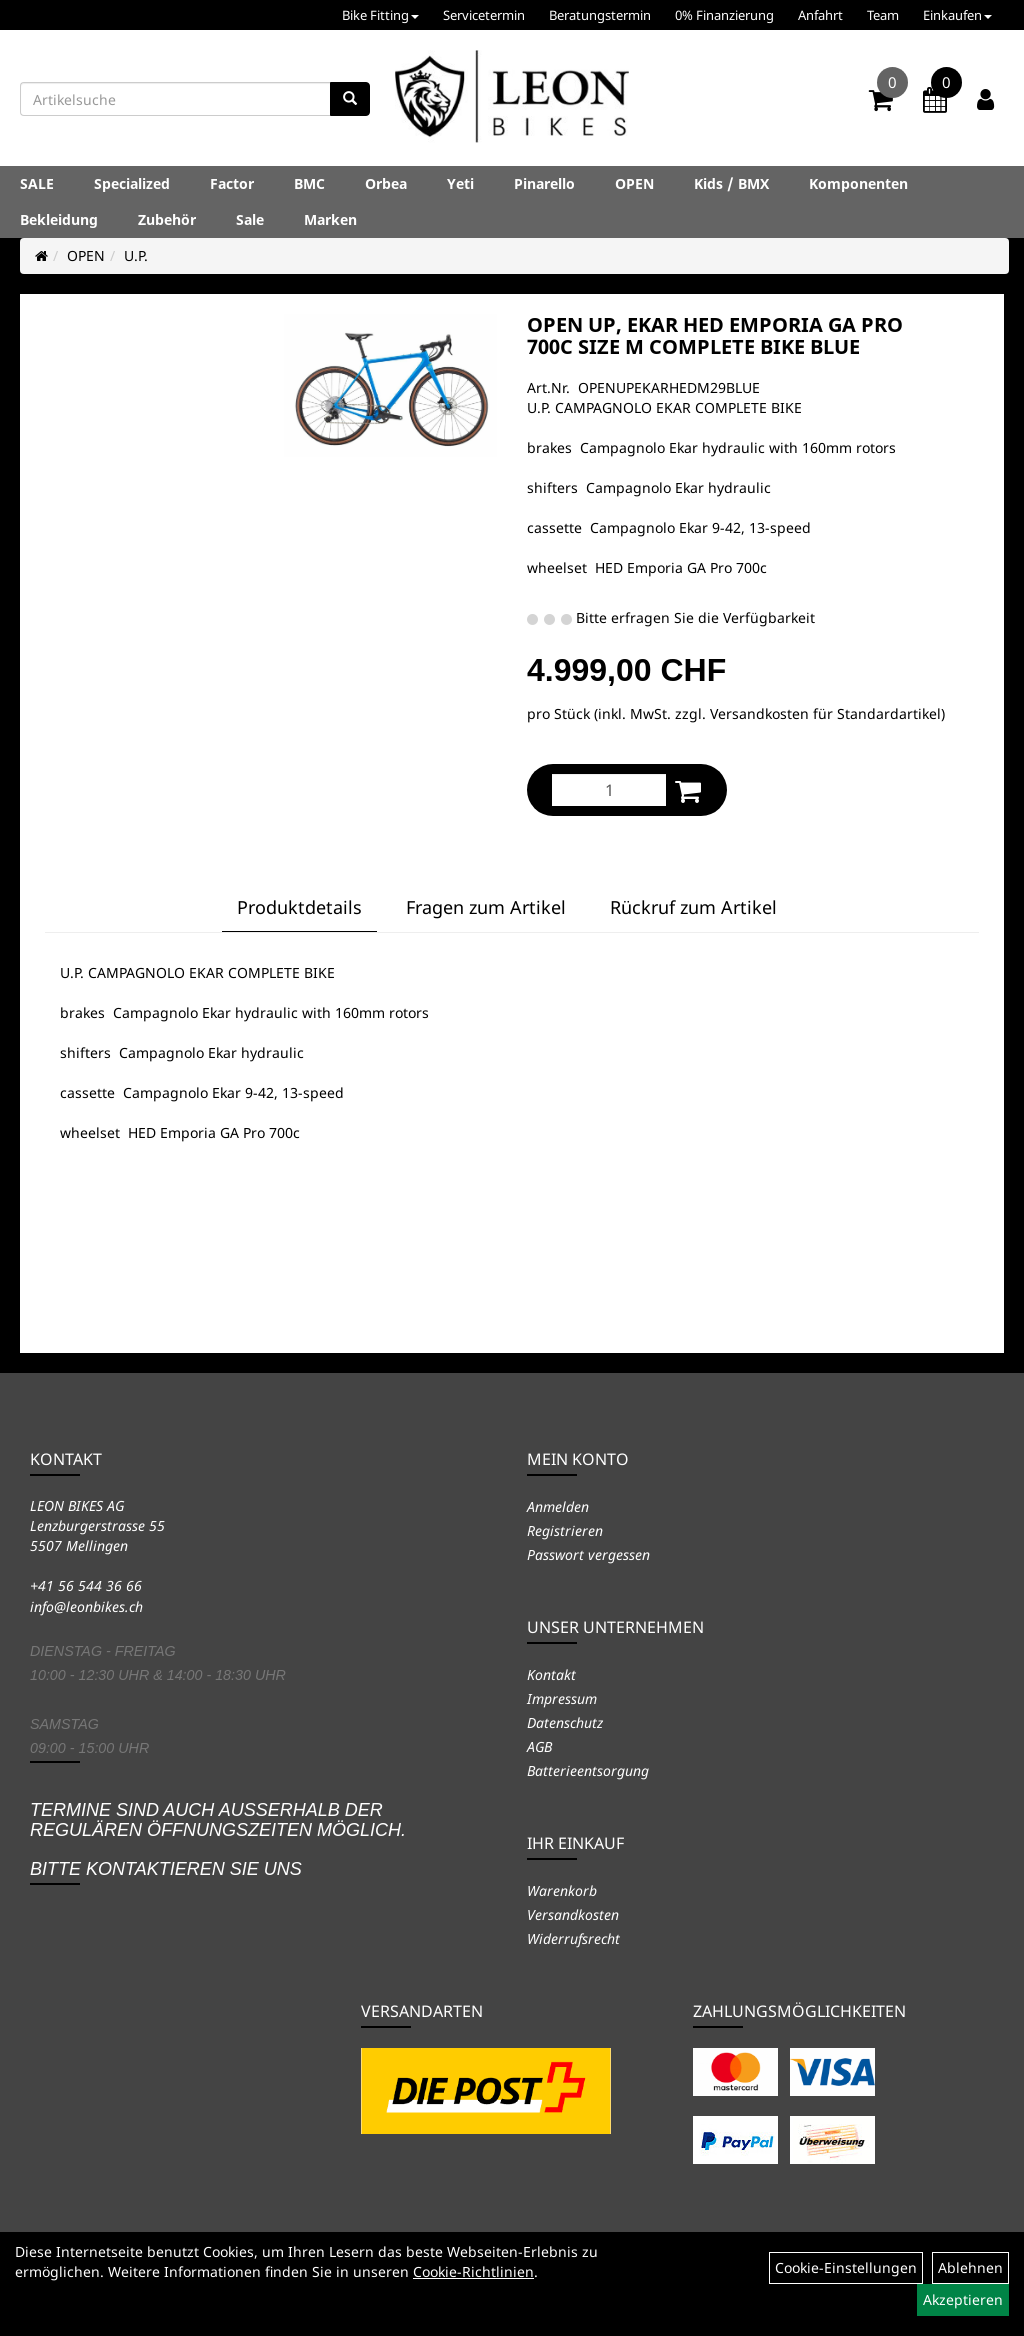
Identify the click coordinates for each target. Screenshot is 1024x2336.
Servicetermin (484, 15)
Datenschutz (565, 1722)
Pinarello (544, 183)
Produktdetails (299, 907)
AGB (539, 1746)
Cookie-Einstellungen (846, 2267)
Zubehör (167, 219)
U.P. (136, 255)
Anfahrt (820, 15)
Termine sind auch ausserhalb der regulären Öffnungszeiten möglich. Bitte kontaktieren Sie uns (218, 1839)
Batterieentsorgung (588, 1770)
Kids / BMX (731, 183)
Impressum (562, 1698)
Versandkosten (573, 1914)
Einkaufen (957, 15)
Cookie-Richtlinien (473, 2271)
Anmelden (558, 1506)
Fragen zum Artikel (486, 907)
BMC (309, 183)
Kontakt (551, 1674)
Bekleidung (59, 219)
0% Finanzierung (724, 15)
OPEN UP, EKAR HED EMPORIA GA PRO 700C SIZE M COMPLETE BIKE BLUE (715, 335)
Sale (250, 219)
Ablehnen (970, 2267)
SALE (37, 183)
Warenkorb (562, 1890)
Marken (330, 219)
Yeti (460, 183)
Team (883, 15)
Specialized (132, 183)
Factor (232, 183)
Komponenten (858, 183)
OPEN (634, 183)
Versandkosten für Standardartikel (825, 713)
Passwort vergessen (588, 1554)
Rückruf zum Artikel (693, 907)
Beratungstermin (600, 15)
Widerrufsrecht (573, 1938)
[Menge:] (609, 790)
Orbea (386, 183)
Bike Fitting (380, 15)
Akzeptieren (963, 2299)
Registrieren (565, 1530)
